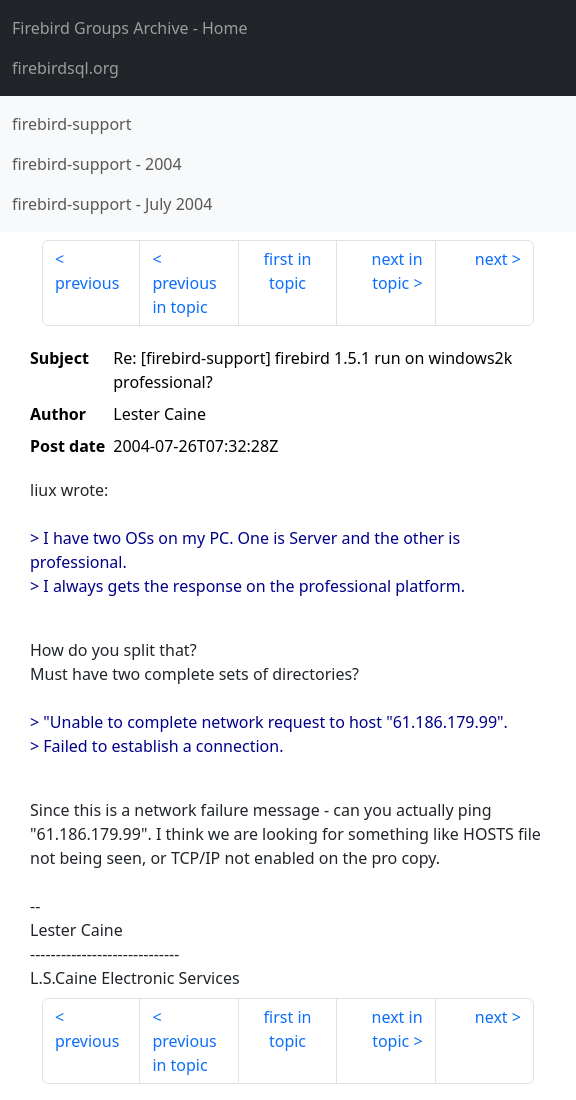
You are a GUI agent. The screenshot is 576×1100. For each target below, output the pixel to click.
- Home (130, 28)
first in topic (288, 271)
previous (87, 283)
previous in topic (184, 295)
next (491, 259)
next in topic (397, 271)
